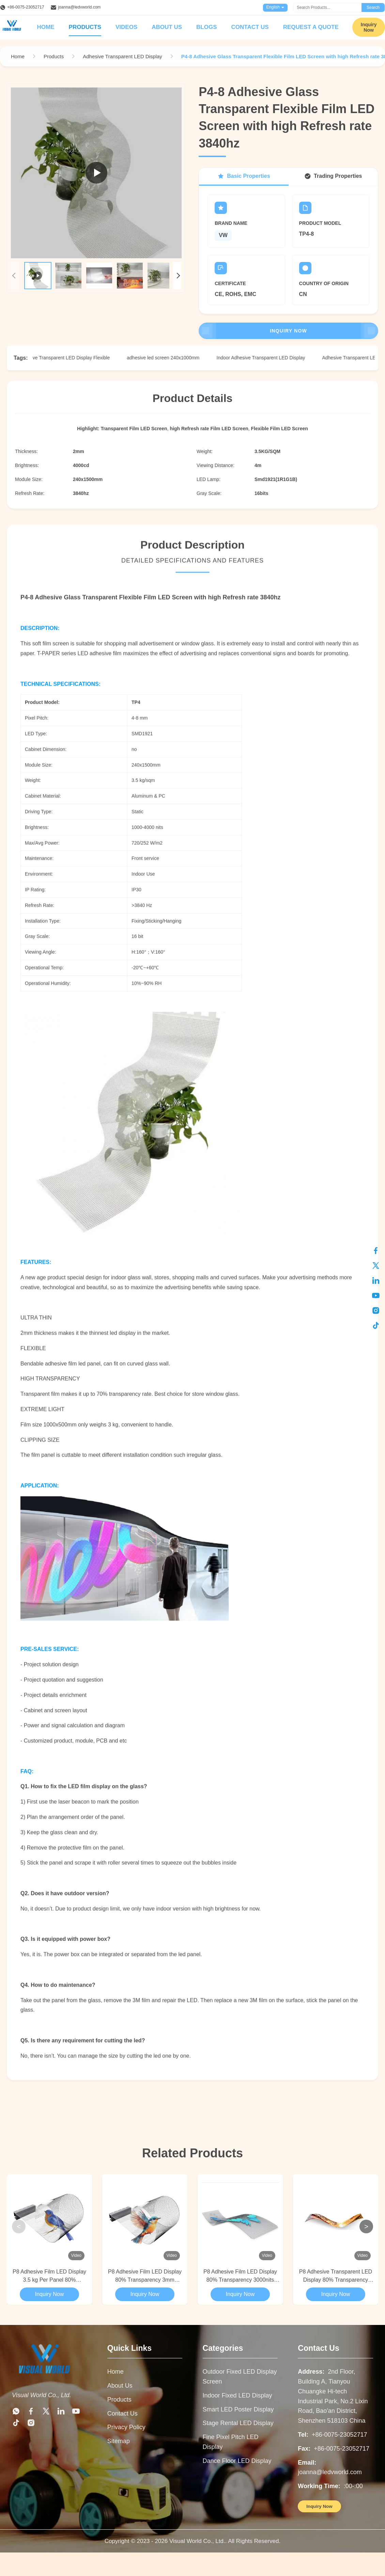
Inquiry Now (288, 330)
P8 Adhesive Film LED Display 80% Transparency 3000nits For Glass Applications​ (240, 2276)
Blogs (206, 27)
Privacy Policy (126, 2427)
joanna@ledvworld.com (79, 7)
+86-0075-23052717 (25, 7)
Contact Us (249, 27)
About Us (167, 27)
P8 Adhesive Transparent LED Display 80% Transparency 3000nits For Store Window (335, 2276)
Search (373, 7)
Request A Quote (311, 27)
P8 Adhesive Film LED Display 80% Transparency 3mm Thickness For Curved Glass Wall (145, 2276)
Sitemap (118, 2441)
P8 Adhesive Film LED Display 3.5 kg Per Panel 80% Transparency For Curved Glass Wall (49, 2276)
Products (85, 27)
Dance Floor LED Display (237, 2460)
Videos (126, 27)
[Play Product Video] (96, 173)
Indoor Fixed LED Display (237, 2395)
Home (46, 27)
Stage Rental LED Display (238, 2423)
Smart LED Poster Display (238, 2409)
